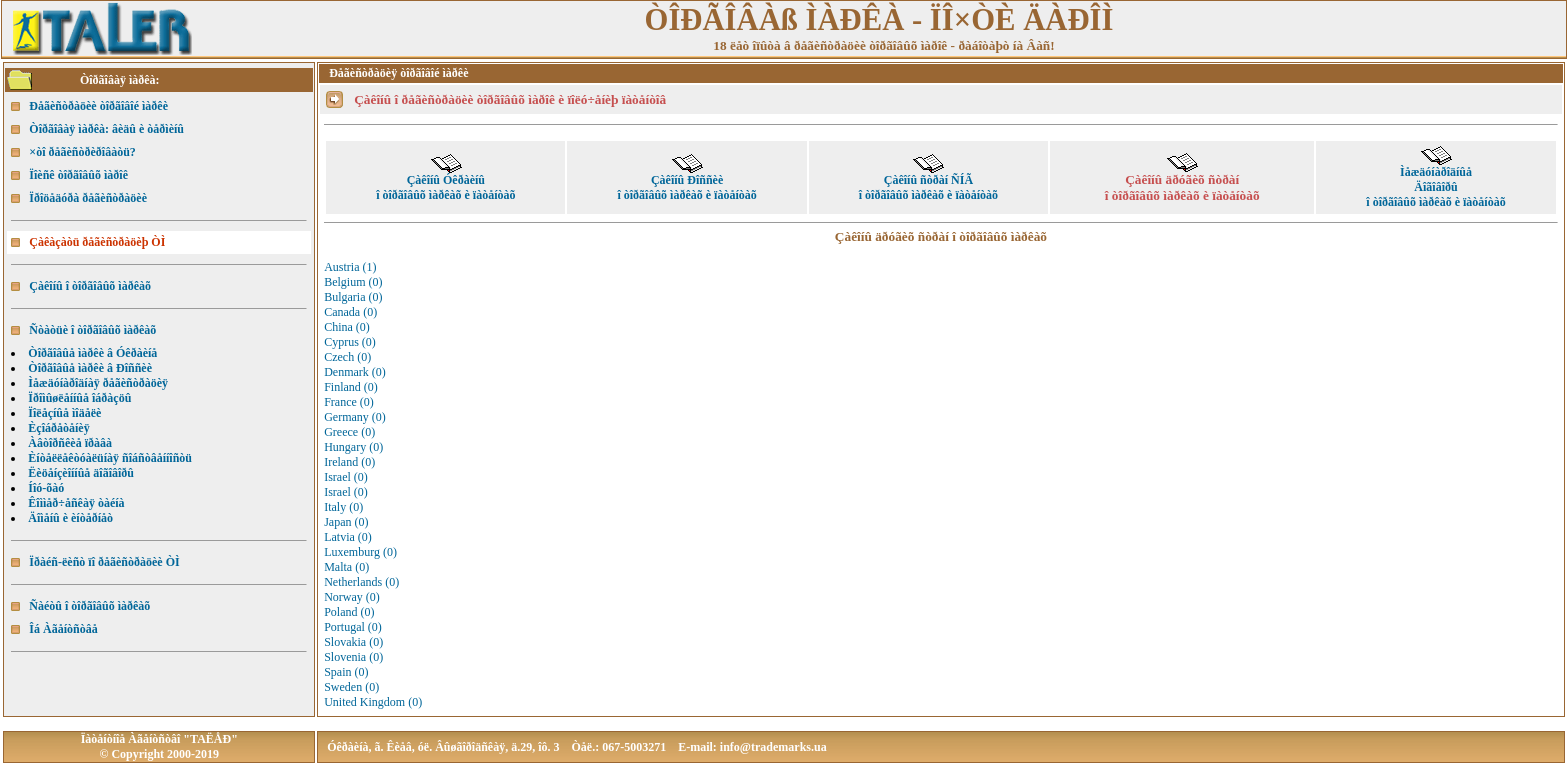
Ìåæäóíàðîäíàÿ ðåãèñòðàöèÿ (98, 383)
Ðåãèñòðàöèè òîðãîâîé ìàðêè (98, 106)
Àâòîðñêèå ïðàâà (70, 443)
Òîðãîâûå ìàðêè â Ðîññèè (90, 368)
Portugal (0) (353, 627)
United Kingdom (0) (373, 702)
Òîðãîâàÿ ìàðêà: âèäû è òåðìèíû (106, 129)
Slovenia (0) (353, 657)
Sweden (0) (351, 687)
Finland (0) (351, 387)
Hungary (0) (353, 447)
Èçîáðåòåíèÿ (58, 428)
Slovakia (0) (353, 642)
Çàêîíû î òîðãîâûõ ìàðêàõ (90, 286)
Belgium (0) (353, 282)
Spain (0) (346, 672)
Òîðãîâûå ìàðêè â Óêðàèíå (92, 353)
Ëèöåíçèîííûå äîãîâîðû (81, 473)
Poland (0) (349, 612)
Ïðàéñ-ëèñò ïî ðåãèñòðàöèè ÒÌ (104, 562)
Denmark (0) (355, 372)
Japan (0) (346, 522)
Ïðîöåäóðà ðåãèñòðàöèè (88, 198)
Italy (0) (343, 507)
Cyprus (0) (350, 342)
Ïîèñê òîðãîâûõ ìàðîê (78, 175)
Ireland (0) (349, 462)
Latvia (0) (348, 537)
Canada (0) (350, 312)
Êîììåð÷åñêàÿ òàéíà (76, 503)
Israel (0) (346, 477)
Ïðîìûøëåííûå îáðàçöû (79, 398)
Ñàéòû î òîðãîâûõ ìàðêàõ (89, 606)
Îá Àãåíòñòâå (63, 629)
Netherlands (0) (361, 582)
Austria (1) (350, 267)
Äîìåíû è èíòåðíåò (70, 518)
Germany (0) (355, 417)
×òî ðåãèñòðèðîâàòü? (82, 152)
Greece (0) (349, 432)
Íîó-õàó (46, 488)
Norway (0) (352, 597)
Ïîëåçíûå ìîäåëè (64, 413)
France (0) (349, 402)
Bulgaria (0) (353, 297)
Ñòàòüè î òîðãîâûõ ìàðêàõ (92, 330)
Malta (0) (346, 567)
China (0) (347, 327)
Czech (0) (347, 357)
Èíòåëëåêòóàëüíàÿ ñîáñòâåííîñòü (110, 458)
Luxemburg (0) (360, 552)
